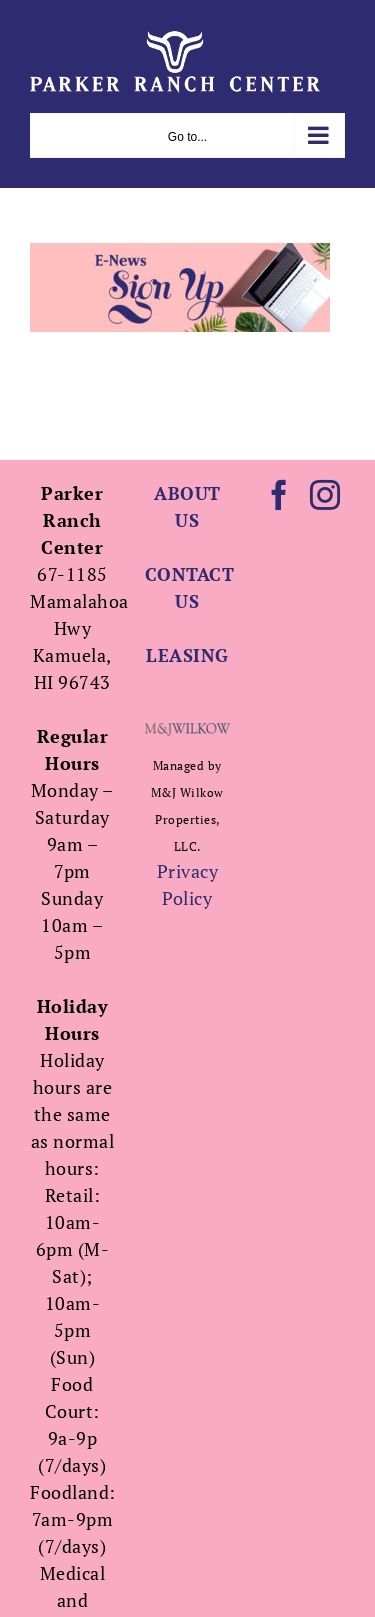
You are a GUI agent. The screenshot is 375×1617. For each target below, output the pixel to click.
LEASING (187, 655)
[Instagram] (325, 495)
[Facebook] (279, 495)
